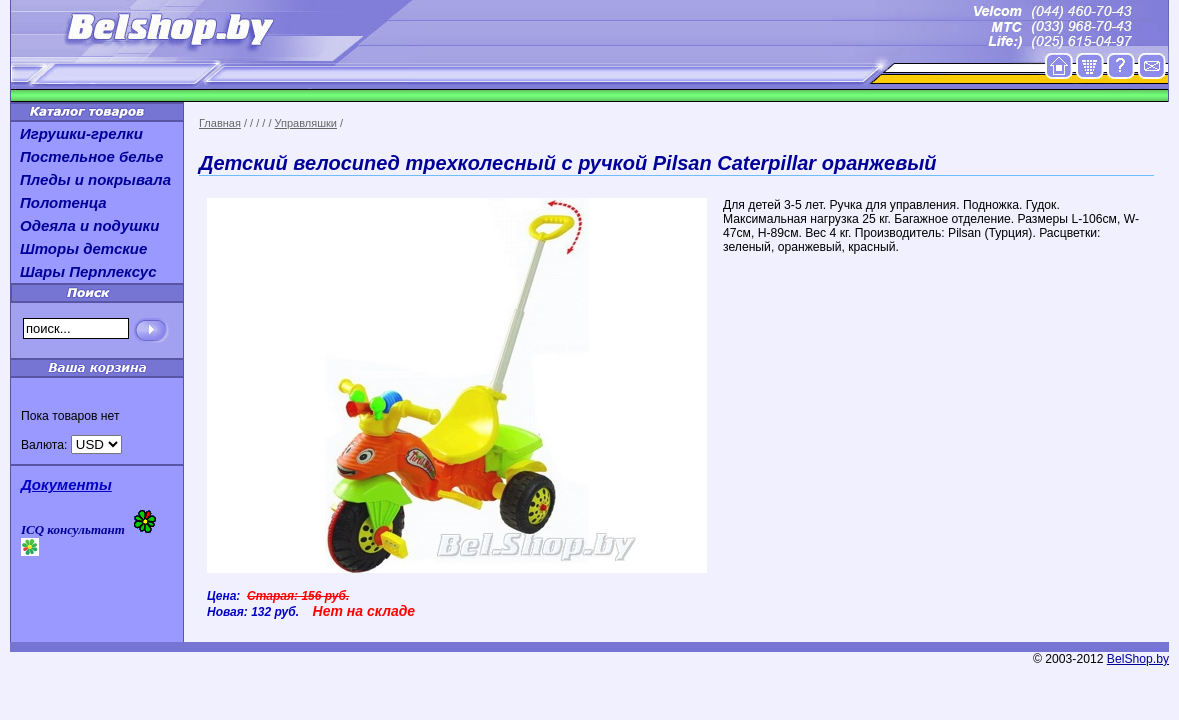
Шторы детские (83, 248)
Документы (66, 484)
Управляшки (306, 123)
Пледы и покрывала (95, 179)
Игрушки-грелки (81, 133)
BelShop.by (1138, 659)
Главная (220, 123)
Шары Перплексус (88, 271)
